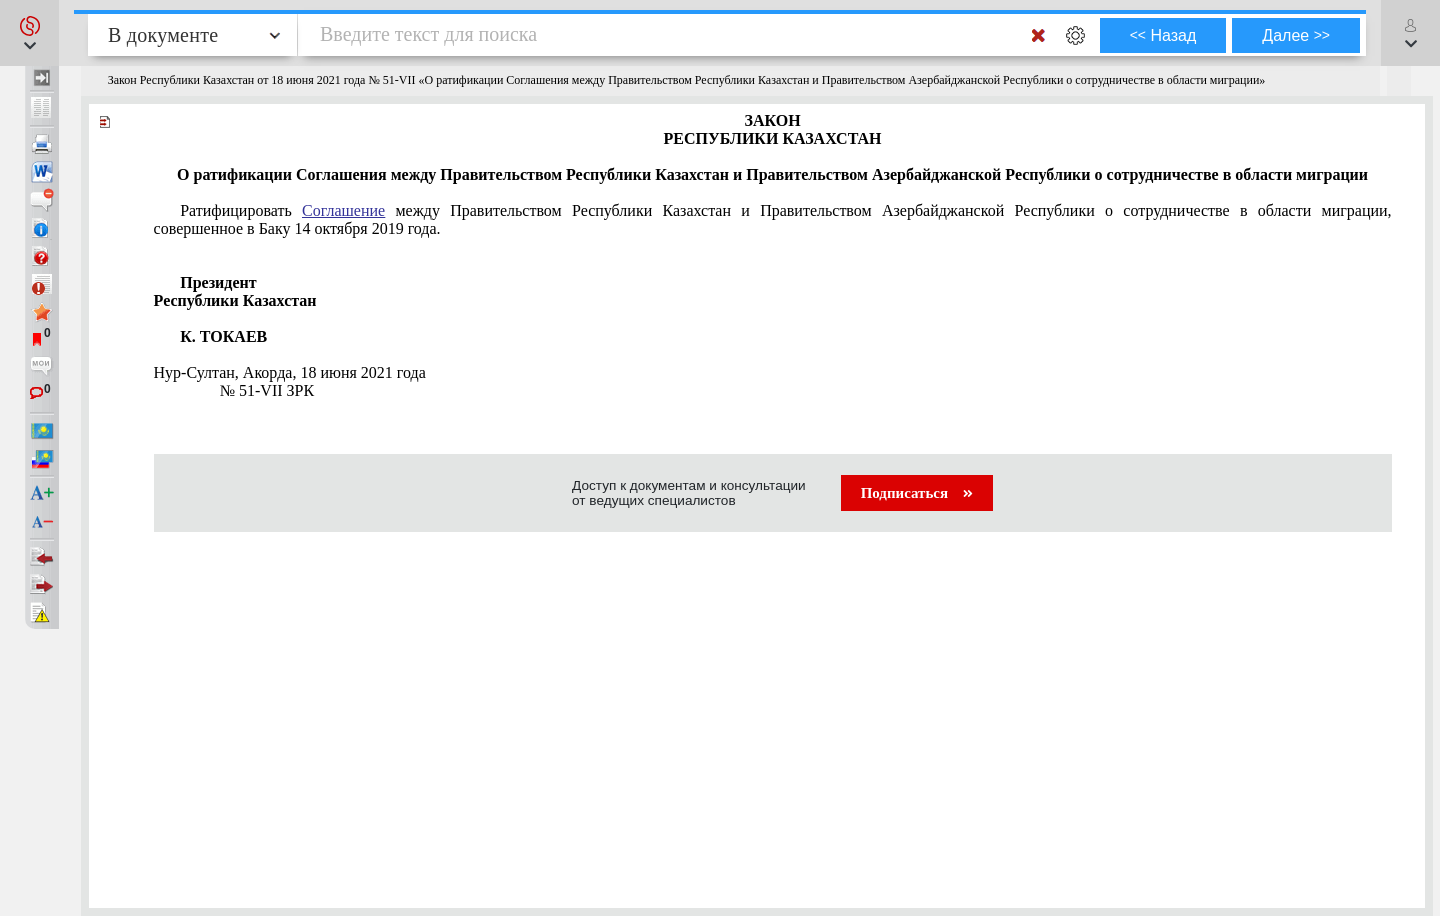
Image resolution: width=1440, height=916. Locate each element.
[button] (29, 33)
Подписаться (917, 493)
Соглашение (343, 210)
